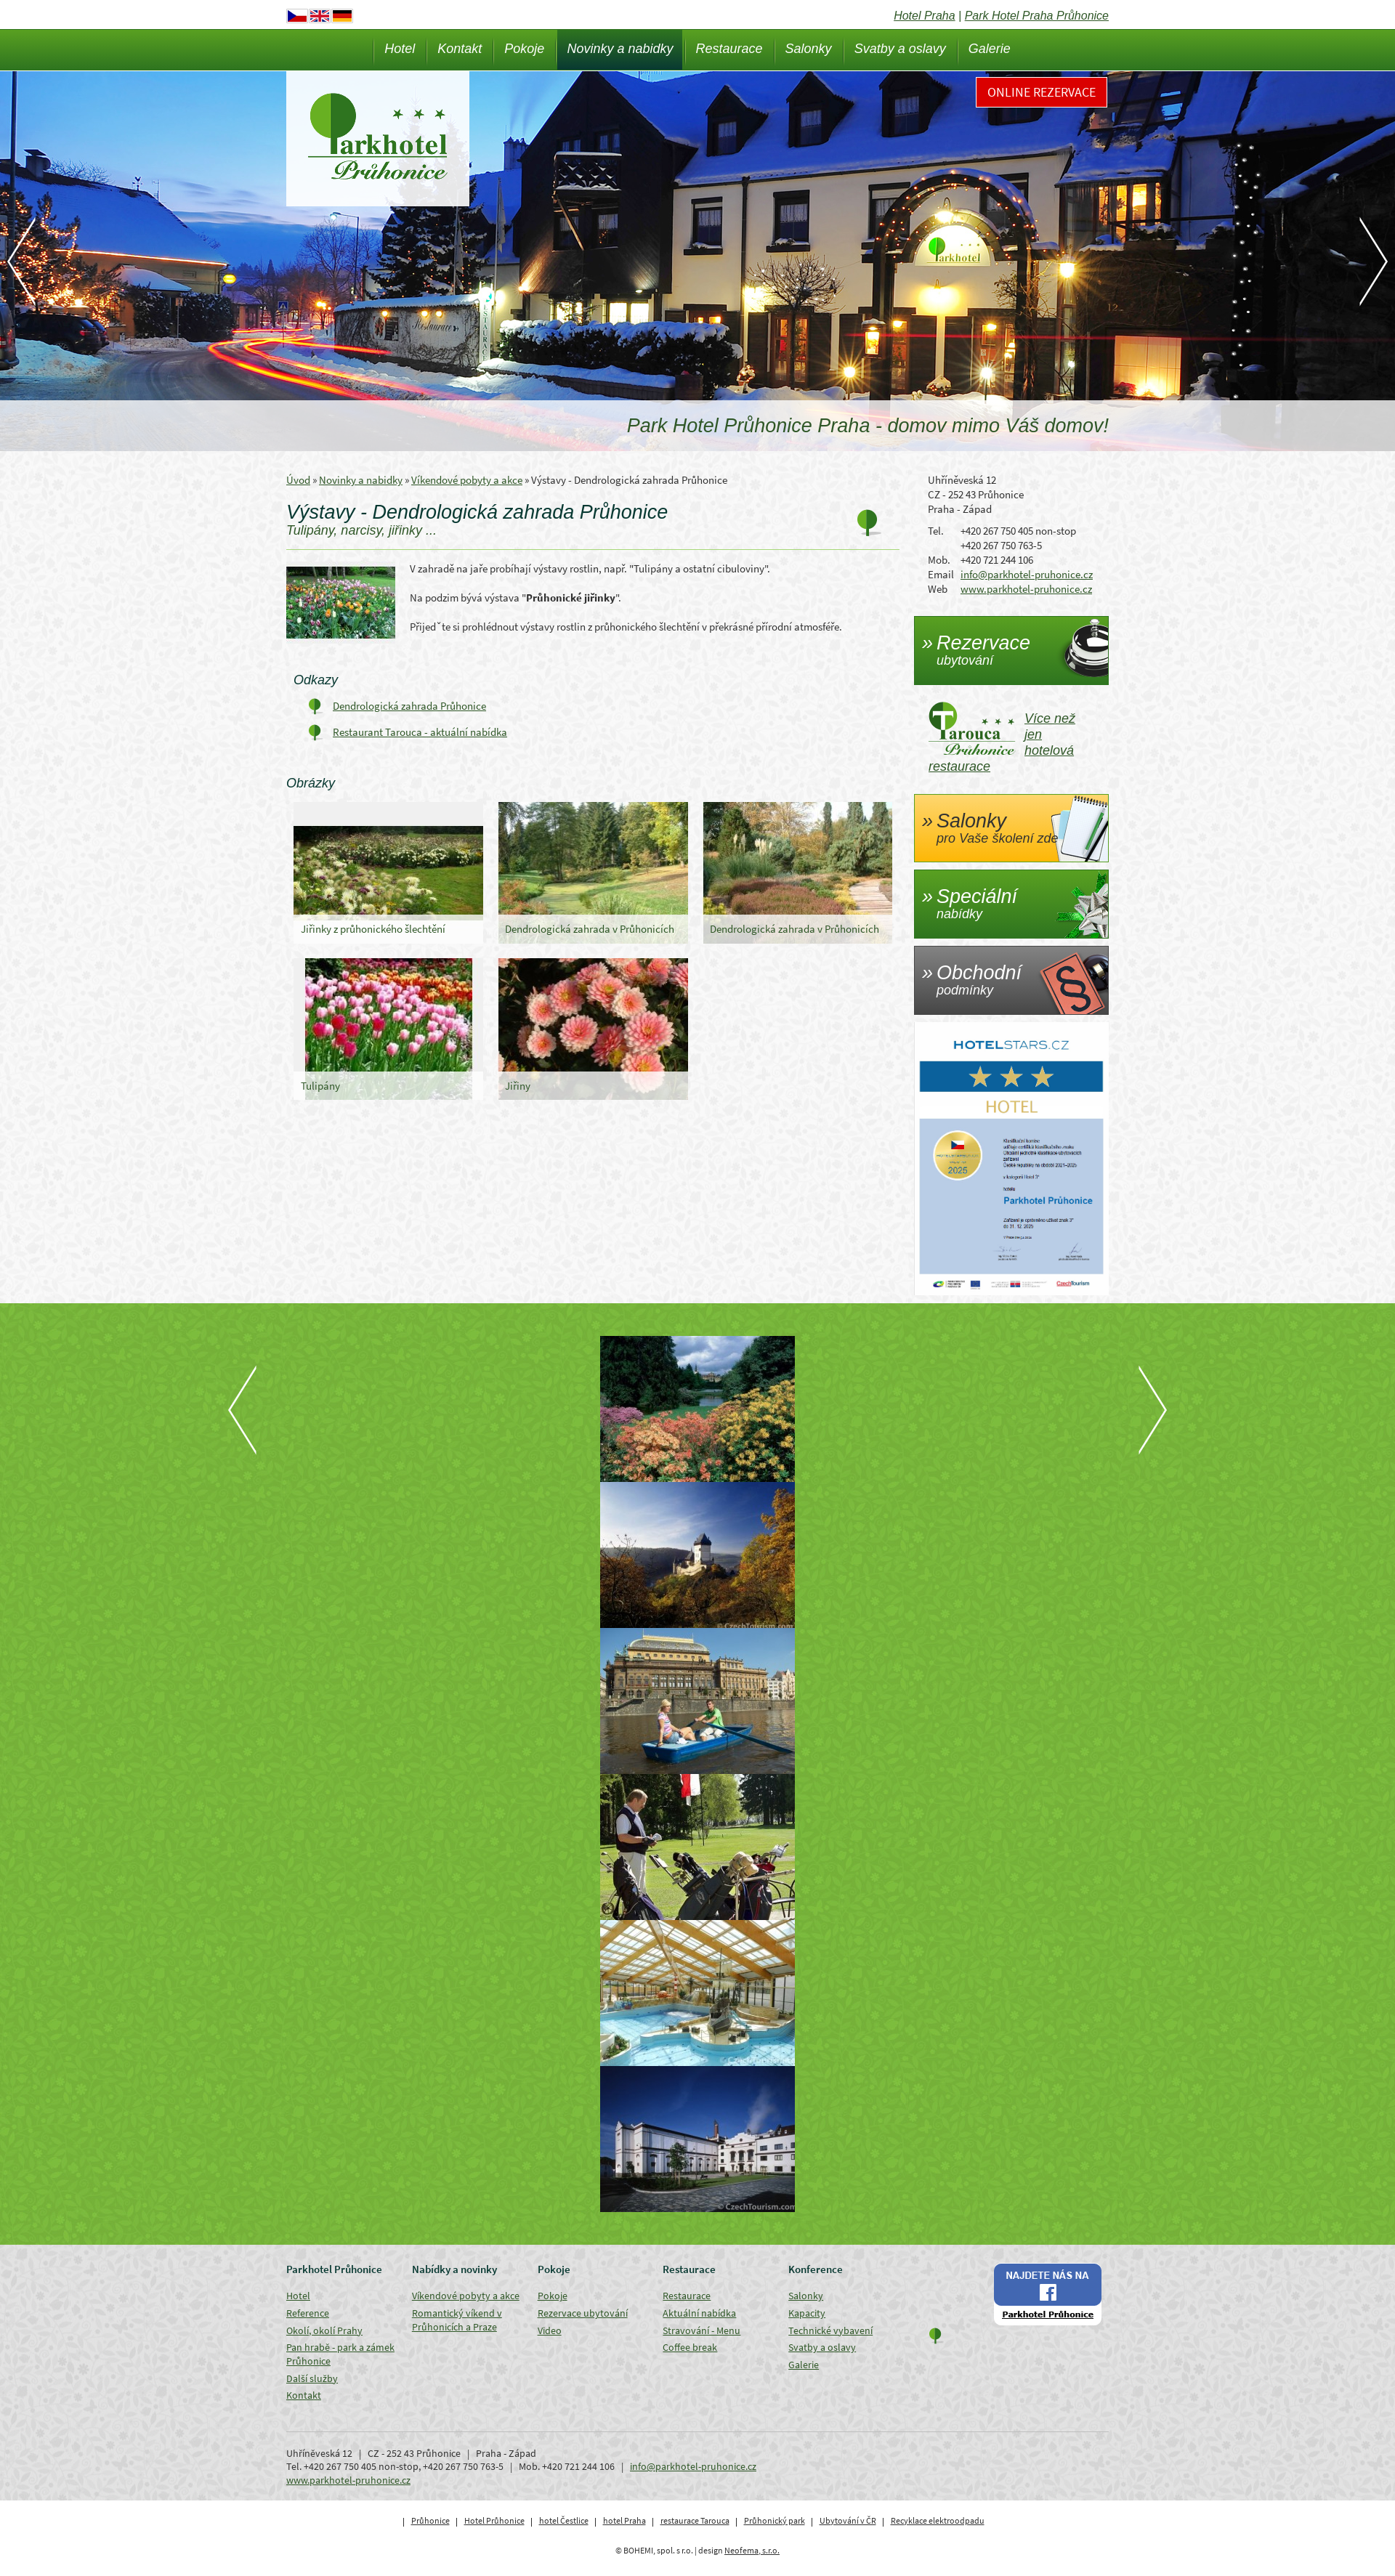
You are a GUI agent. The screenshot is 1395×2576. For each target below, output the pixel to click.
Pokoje (524, 48)
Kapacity (806, 2313)
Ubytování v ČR (848, 2520)
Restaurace (729, 48)
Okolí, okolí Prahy (324, 2330)
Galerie (990, 48)
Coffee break (690, 2347)
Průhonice (430, 2520)
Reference (307, 2313)
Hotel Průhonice (494, 2520)
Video (550, 2330)
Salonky (808, 48)
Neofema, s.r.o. (752, 2550)
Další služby (312, 2378)
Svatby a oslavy (900, 48)
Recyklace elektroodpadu (937, 2520)
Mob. (939, 560)
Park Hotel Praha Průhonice (1037, 15)
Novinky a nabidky (620, 48)
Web (937, 589)
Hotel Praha (924, 15)
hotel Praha (624, 2520)
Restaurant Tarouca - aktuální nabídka (420, 732)
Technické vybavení (830, 2330)
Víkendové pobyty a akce (466, 480)
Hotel (399, 48)
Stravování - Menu (701, 2330)
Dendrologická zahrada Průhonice (409, 706)
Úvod (298, 480)
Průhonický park (774, 2520)
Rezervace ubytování (583, 2313)
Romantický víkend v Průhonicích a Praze (457, 2319)
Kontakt (459, 48)
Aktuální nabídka (699, 2313)
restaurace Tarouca (694, 2520)
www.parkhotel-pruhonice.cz (1026, 589)
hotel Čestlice (564, 2520)
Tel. (936, 531)
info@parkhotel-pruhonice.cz (1027, 574)
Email (941, 574)
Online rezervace (1041, 92)
